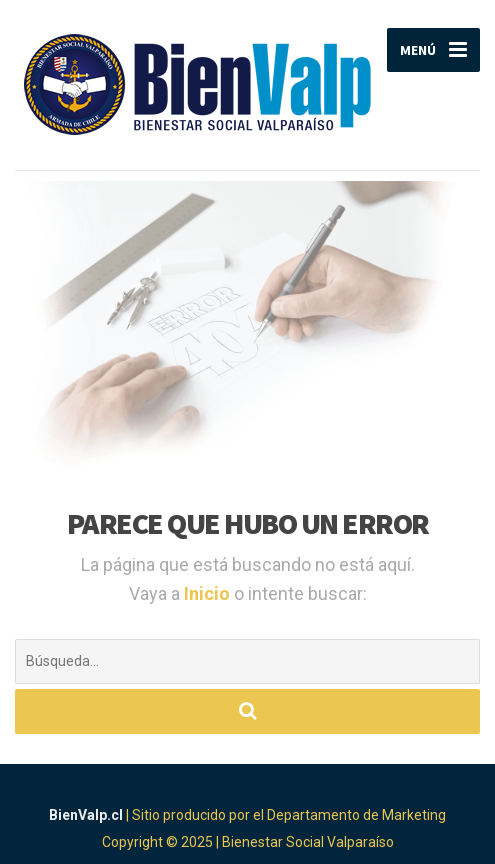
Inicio (209, 593)
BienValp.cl (86, 815)
